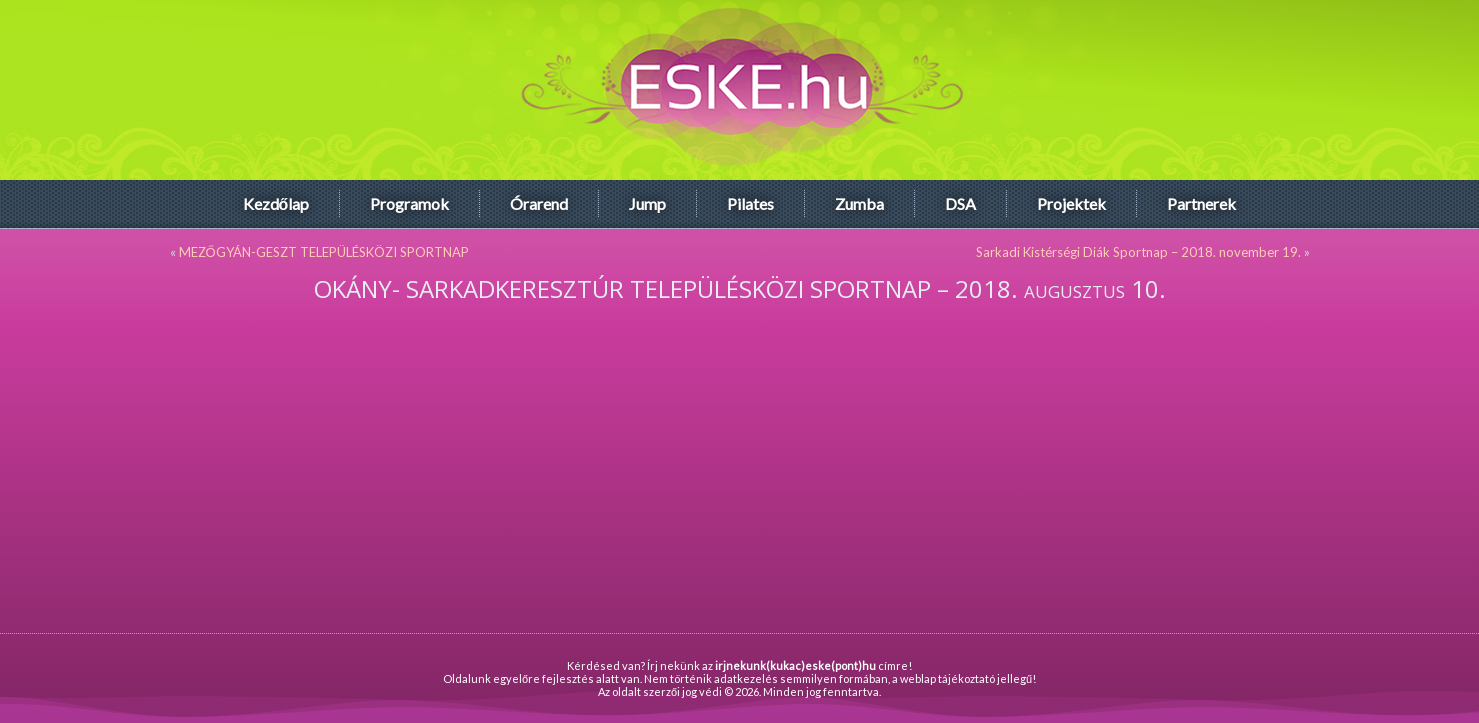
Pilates (750, 203)
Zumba (859, 203)
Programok (409, 203)
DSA (960, 203)
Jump (647, 203)
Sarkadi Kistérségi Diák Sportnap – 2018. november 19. (1138, 252)
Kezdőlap (276, 203)
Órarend (539, 203)
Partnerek (1201, 203)
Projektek (1071, 203)
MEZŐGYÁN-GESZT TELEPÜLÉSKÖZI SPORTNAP (324, 252)
